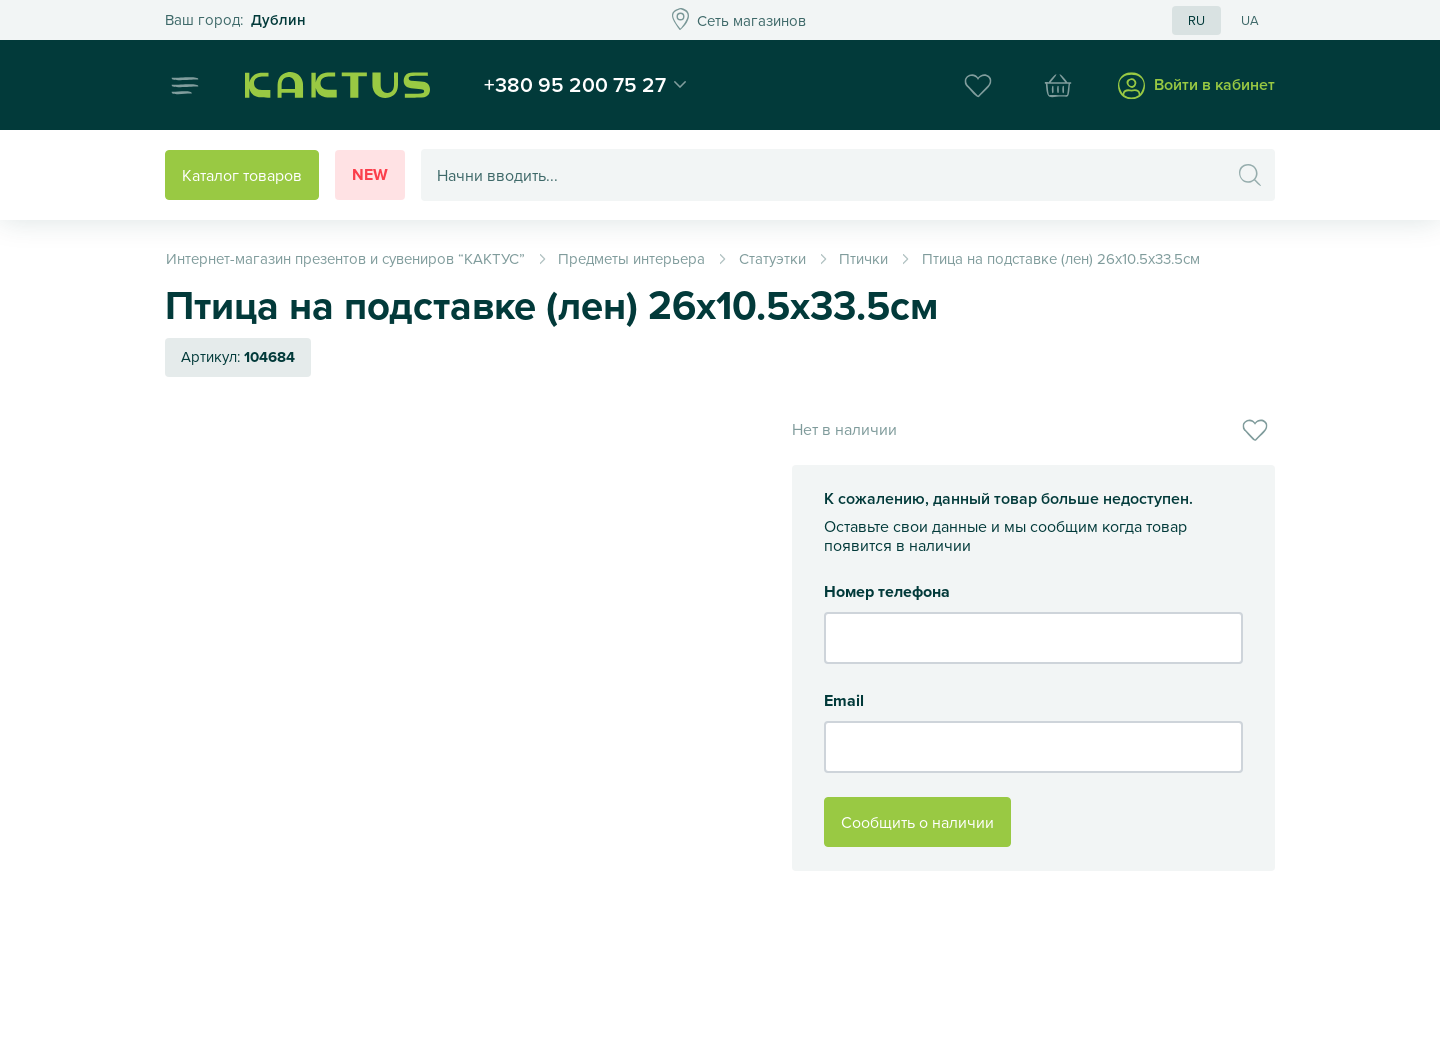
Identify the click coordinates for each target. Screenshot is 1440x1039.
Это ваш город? (235, 20)
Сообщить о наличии (917, 822)
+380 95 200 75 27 (575, 84)
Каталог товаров (242, 175)
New (370, 174)
